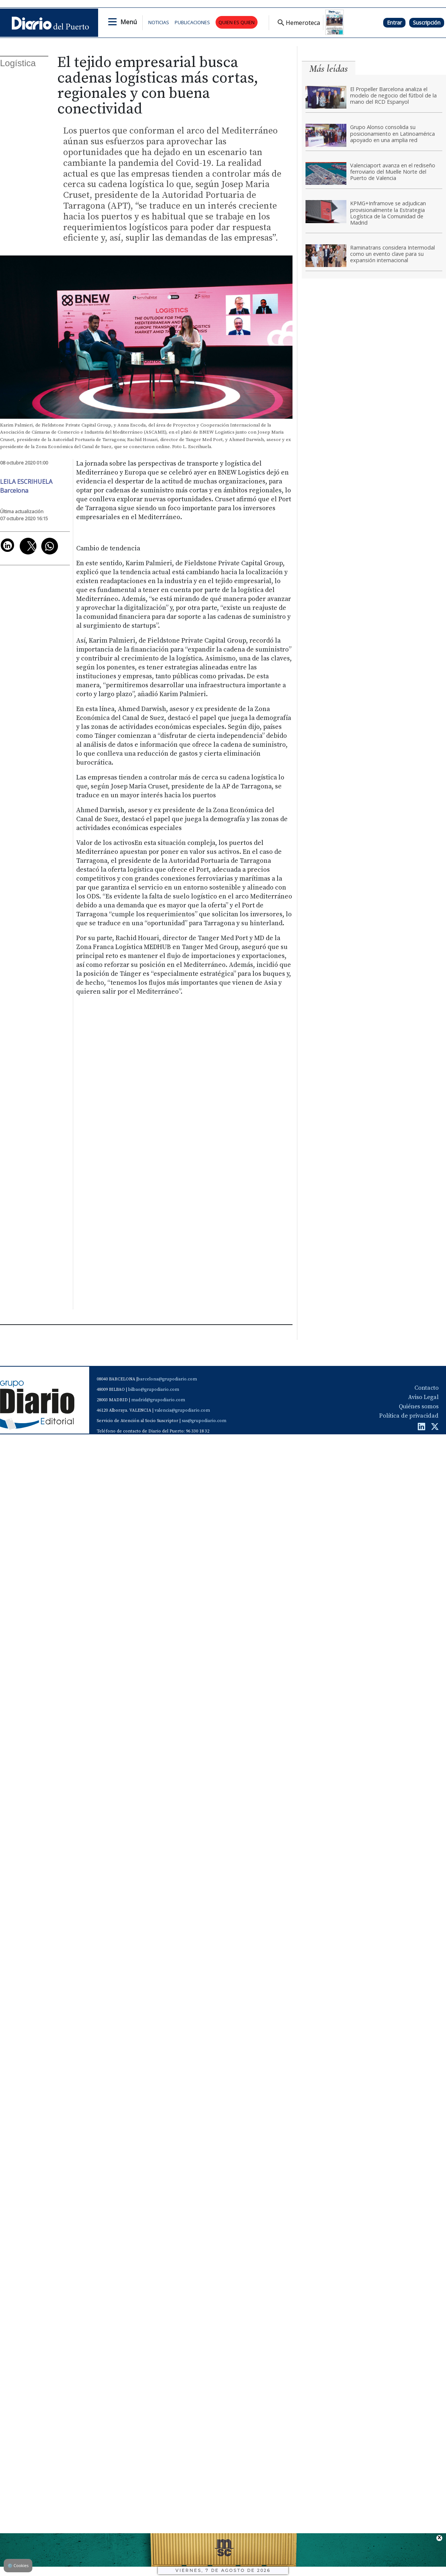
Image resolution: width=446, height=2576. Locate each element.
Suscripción (426, 22)
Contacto (426, 1388)
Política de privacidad (409, 1415)
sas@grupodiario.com (204, 1421)
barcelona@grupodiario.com (167, 1379)
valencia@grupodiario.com (182, 1410)
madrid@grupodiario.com (158, 1400)
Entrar (394, 22)
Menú (128, 22)
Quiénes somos (419, 1406)
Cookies (18, 2565)
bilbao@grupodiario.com (153, 1389)
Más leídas (328, 68)
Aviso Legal (423, 1397)
